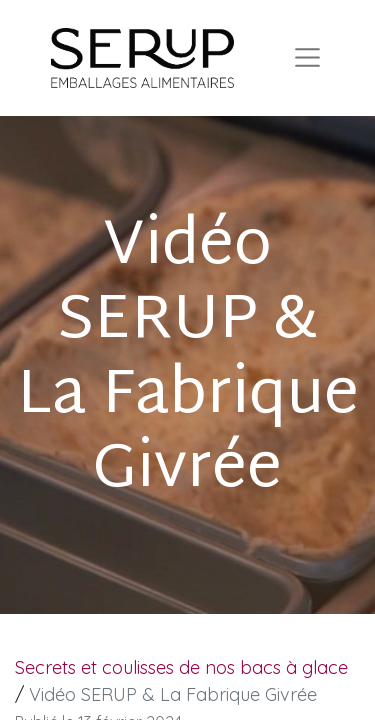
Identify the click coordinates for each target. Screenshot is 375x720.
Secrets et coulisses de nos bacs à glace (181, 667)
